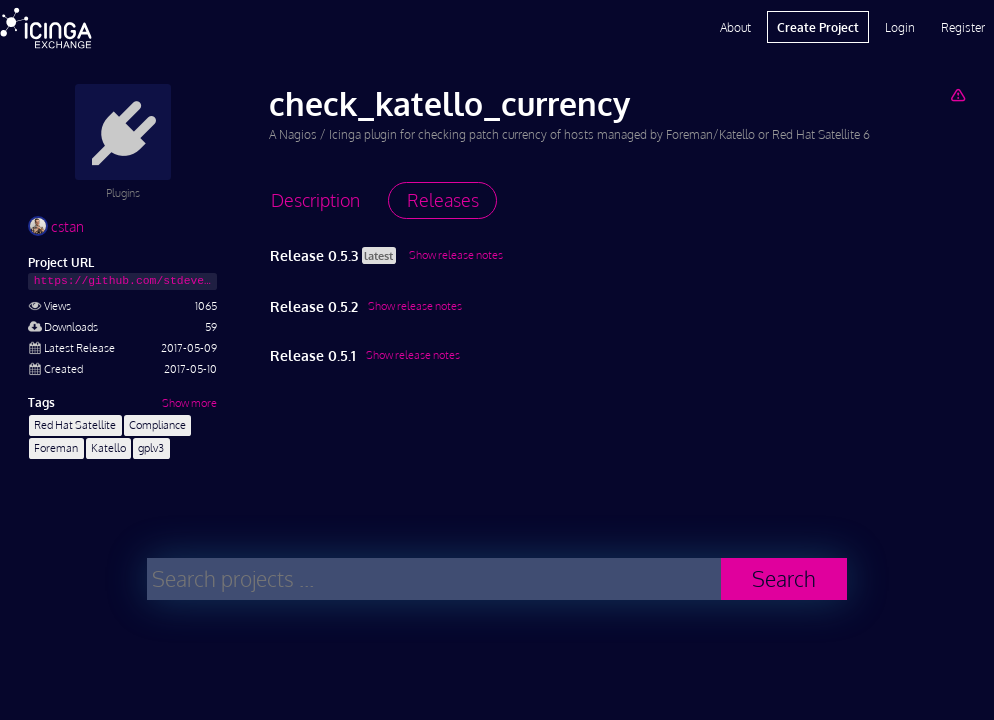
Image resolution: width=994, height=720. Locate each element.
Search (784, 578)
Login (900, 27)
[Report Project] (957, 94)
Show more (189, 402)
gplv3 (151, 447)
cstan (56, 226)
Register (963, 27)
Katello (108, 447)
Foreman (56, 447)
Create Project (818, 27)
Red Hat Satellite (75, 424)
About (735, 27)
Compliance (157, 424)
